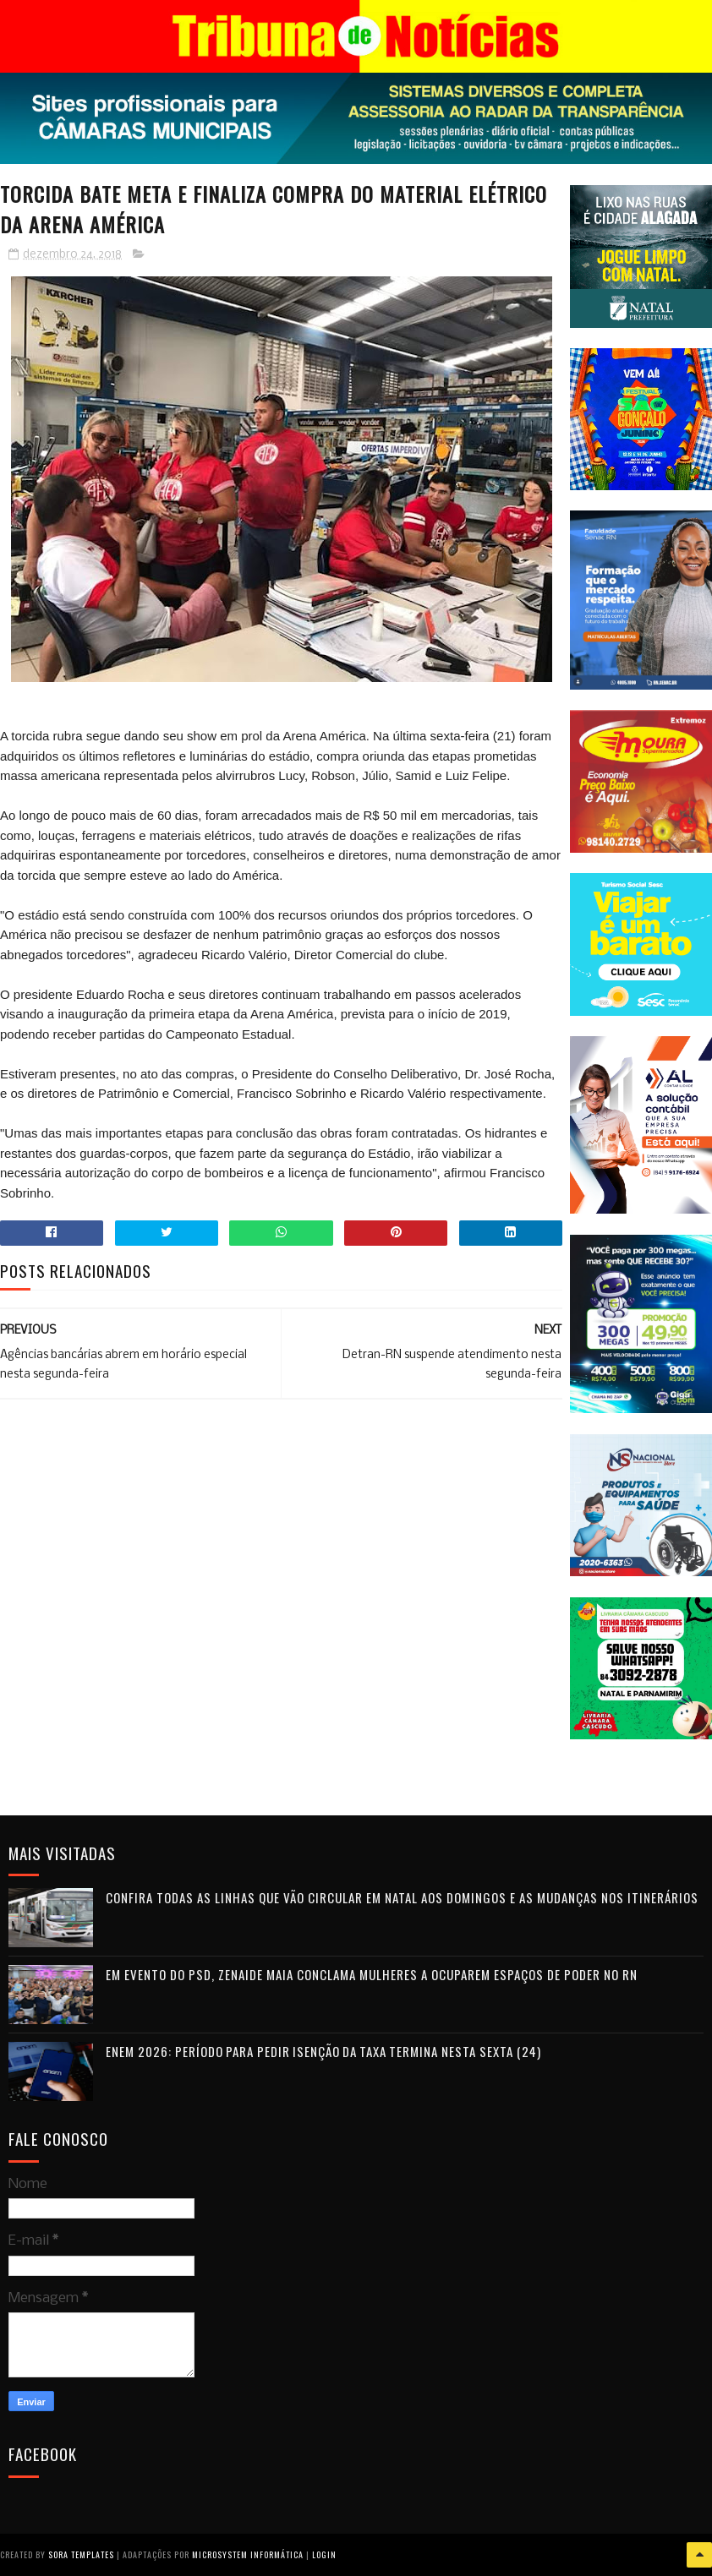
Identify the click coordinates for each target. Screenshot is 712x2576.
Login (324, 2554)
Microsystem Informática (248, 2554)
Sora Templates (81, 2554)
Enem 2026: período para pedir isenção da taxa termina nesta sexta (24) (323, 2051)
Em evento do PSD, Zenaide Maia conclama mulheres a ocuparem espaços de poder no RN (372, 1974)
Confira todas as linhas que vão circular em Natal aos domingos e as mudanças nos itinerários (402, 1897)
